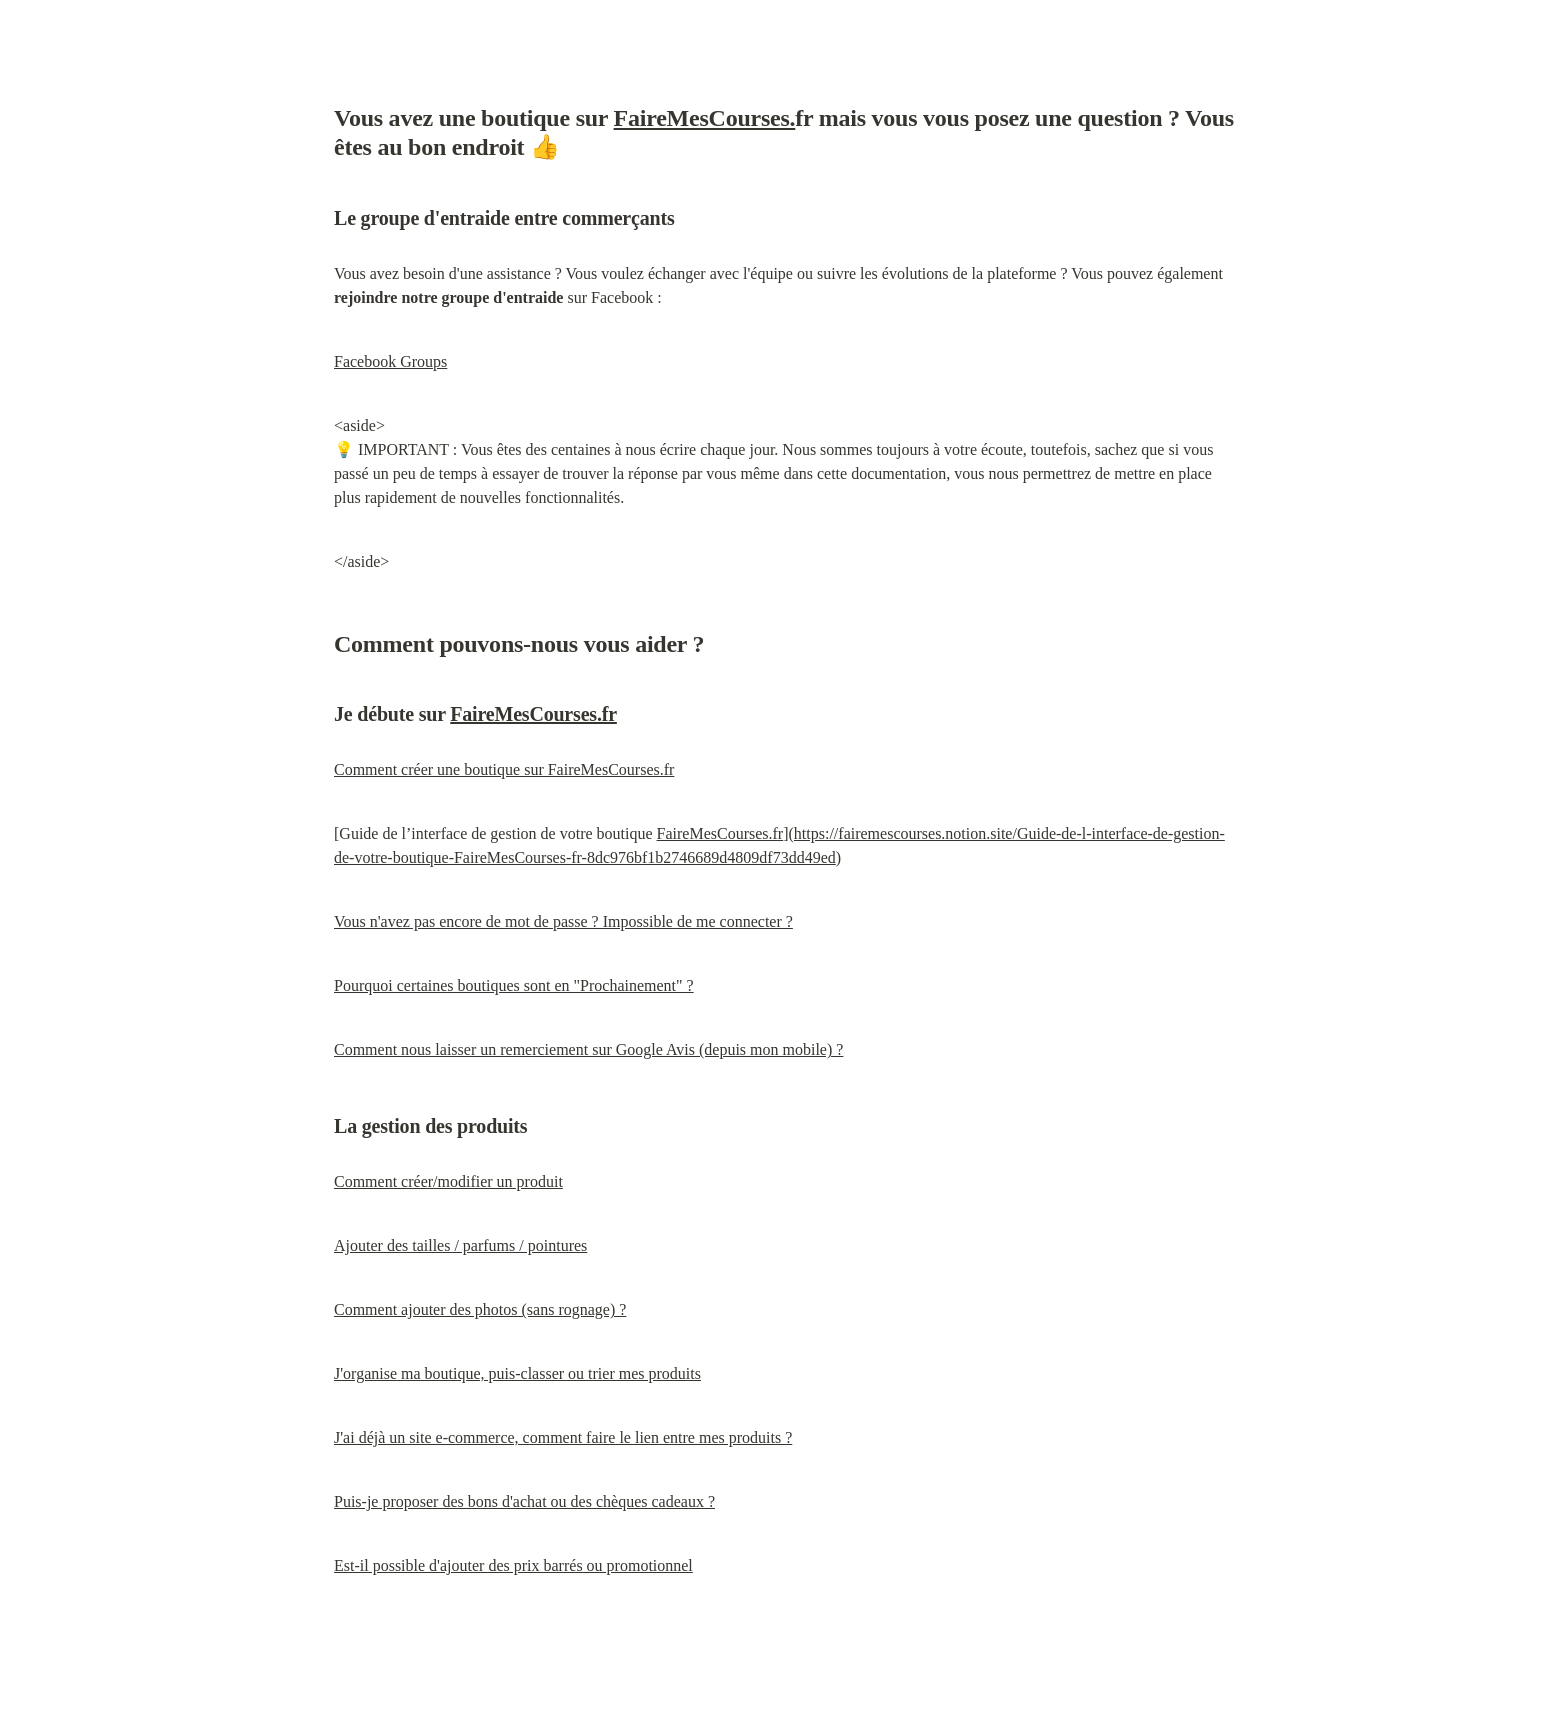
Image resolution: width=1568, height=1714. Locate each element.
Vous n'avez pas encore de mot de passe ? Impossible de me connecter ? (563, 921)
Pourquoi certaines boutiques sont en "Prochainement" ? (514, 985)
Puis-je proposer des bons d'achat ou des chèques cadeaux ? (524, 1501)
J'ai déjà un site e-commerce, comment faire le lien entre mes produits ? (563, 1437)
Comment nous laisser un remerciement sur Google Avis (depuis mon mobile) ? (588, 1049)
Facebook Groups (390, 361)
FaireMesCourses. (705, 118)
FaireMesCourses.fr (533, 714)
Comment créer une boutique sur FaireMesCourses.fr (504, 769)
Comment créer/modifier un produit (448, 1181)
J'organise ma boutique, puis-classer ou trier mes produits (517, 1373)
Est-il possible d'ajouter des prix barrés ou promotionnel (513, 1565)
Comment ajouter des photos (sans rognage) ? (480, 1309)
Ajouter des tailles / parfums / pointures (460, 1245)
